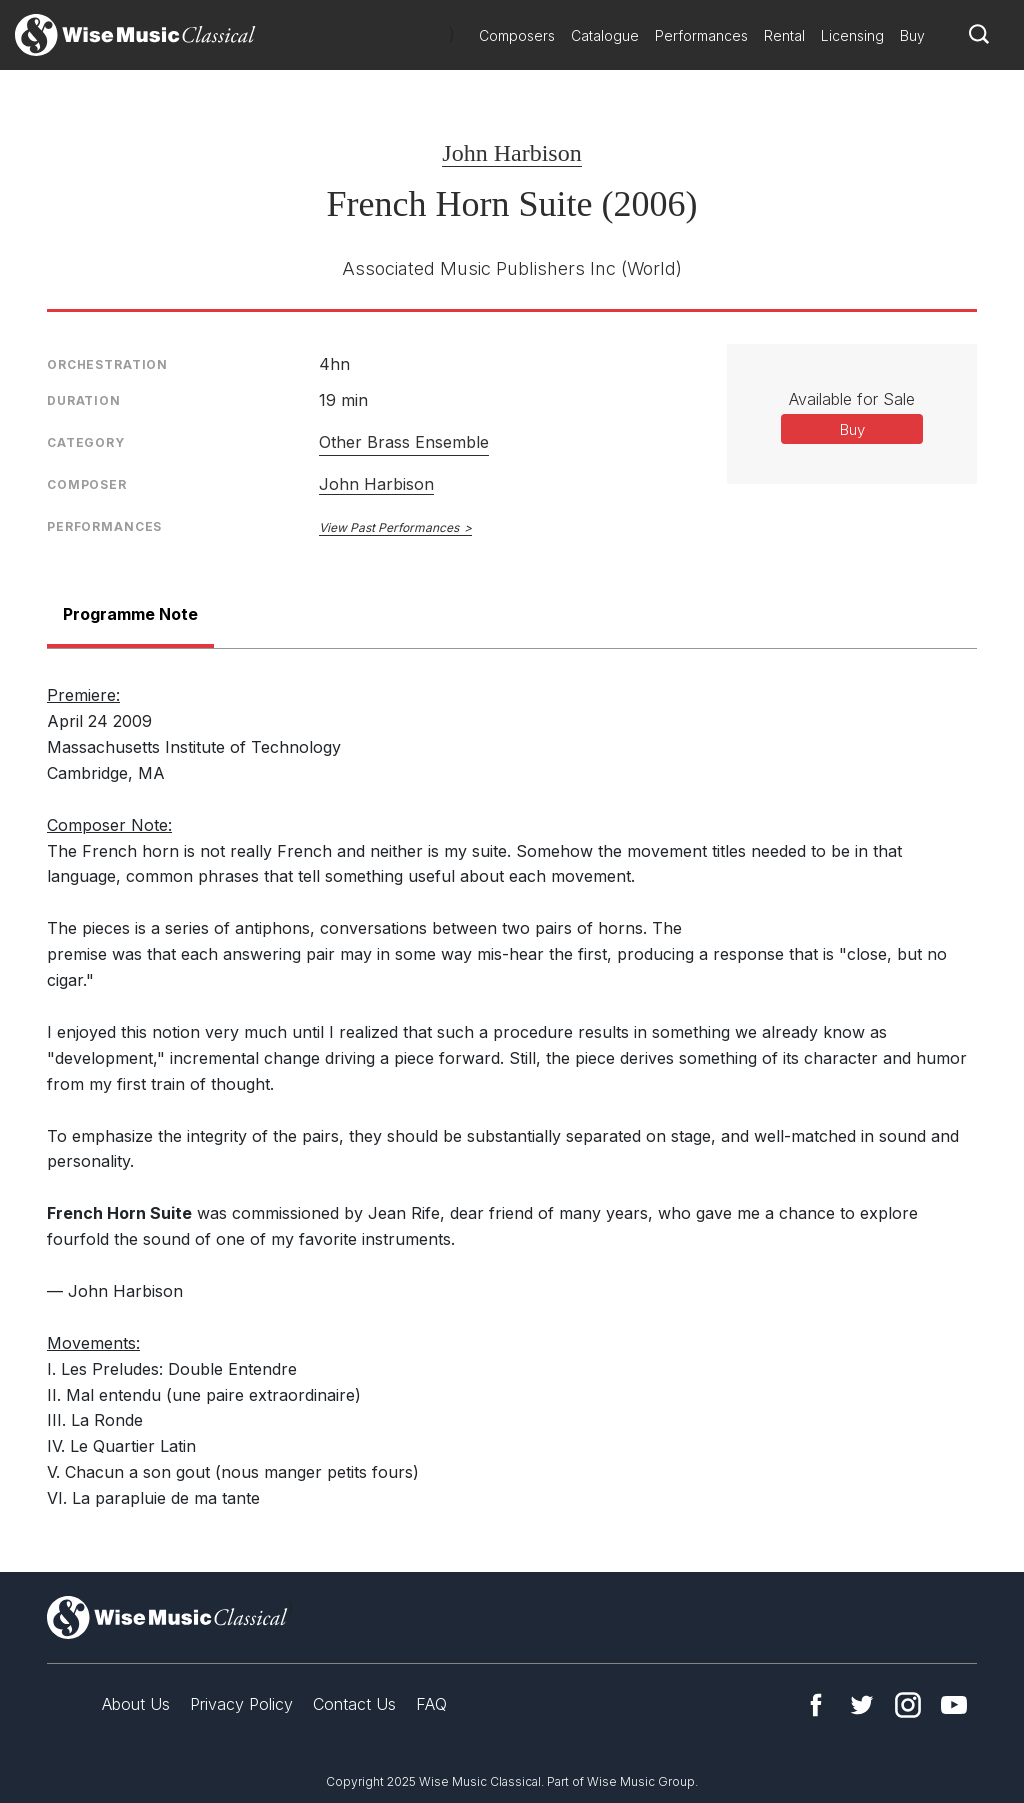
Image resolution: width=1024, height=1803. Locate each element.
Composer (87, 484)
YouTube (954, 1705)
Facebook (816, 1705)
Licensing (852, 35)
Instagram (908, 1705)
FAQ (431, 1704)
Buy (912, 35)
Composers (517, 35)
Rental (784, 35)
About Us (136, 1704)
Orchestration (107, 364)
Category (86, 442)
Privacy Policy (241, 1704)
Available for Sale (852, 399)
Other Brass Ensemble (404, 442)
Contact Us (354, 1704)
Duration (84, 400)
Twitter (862, 1705)
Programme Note (130, 614)
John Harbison (511, 153)
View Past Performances (389, 527)
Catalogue (605, 35)
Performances (701, 35)
